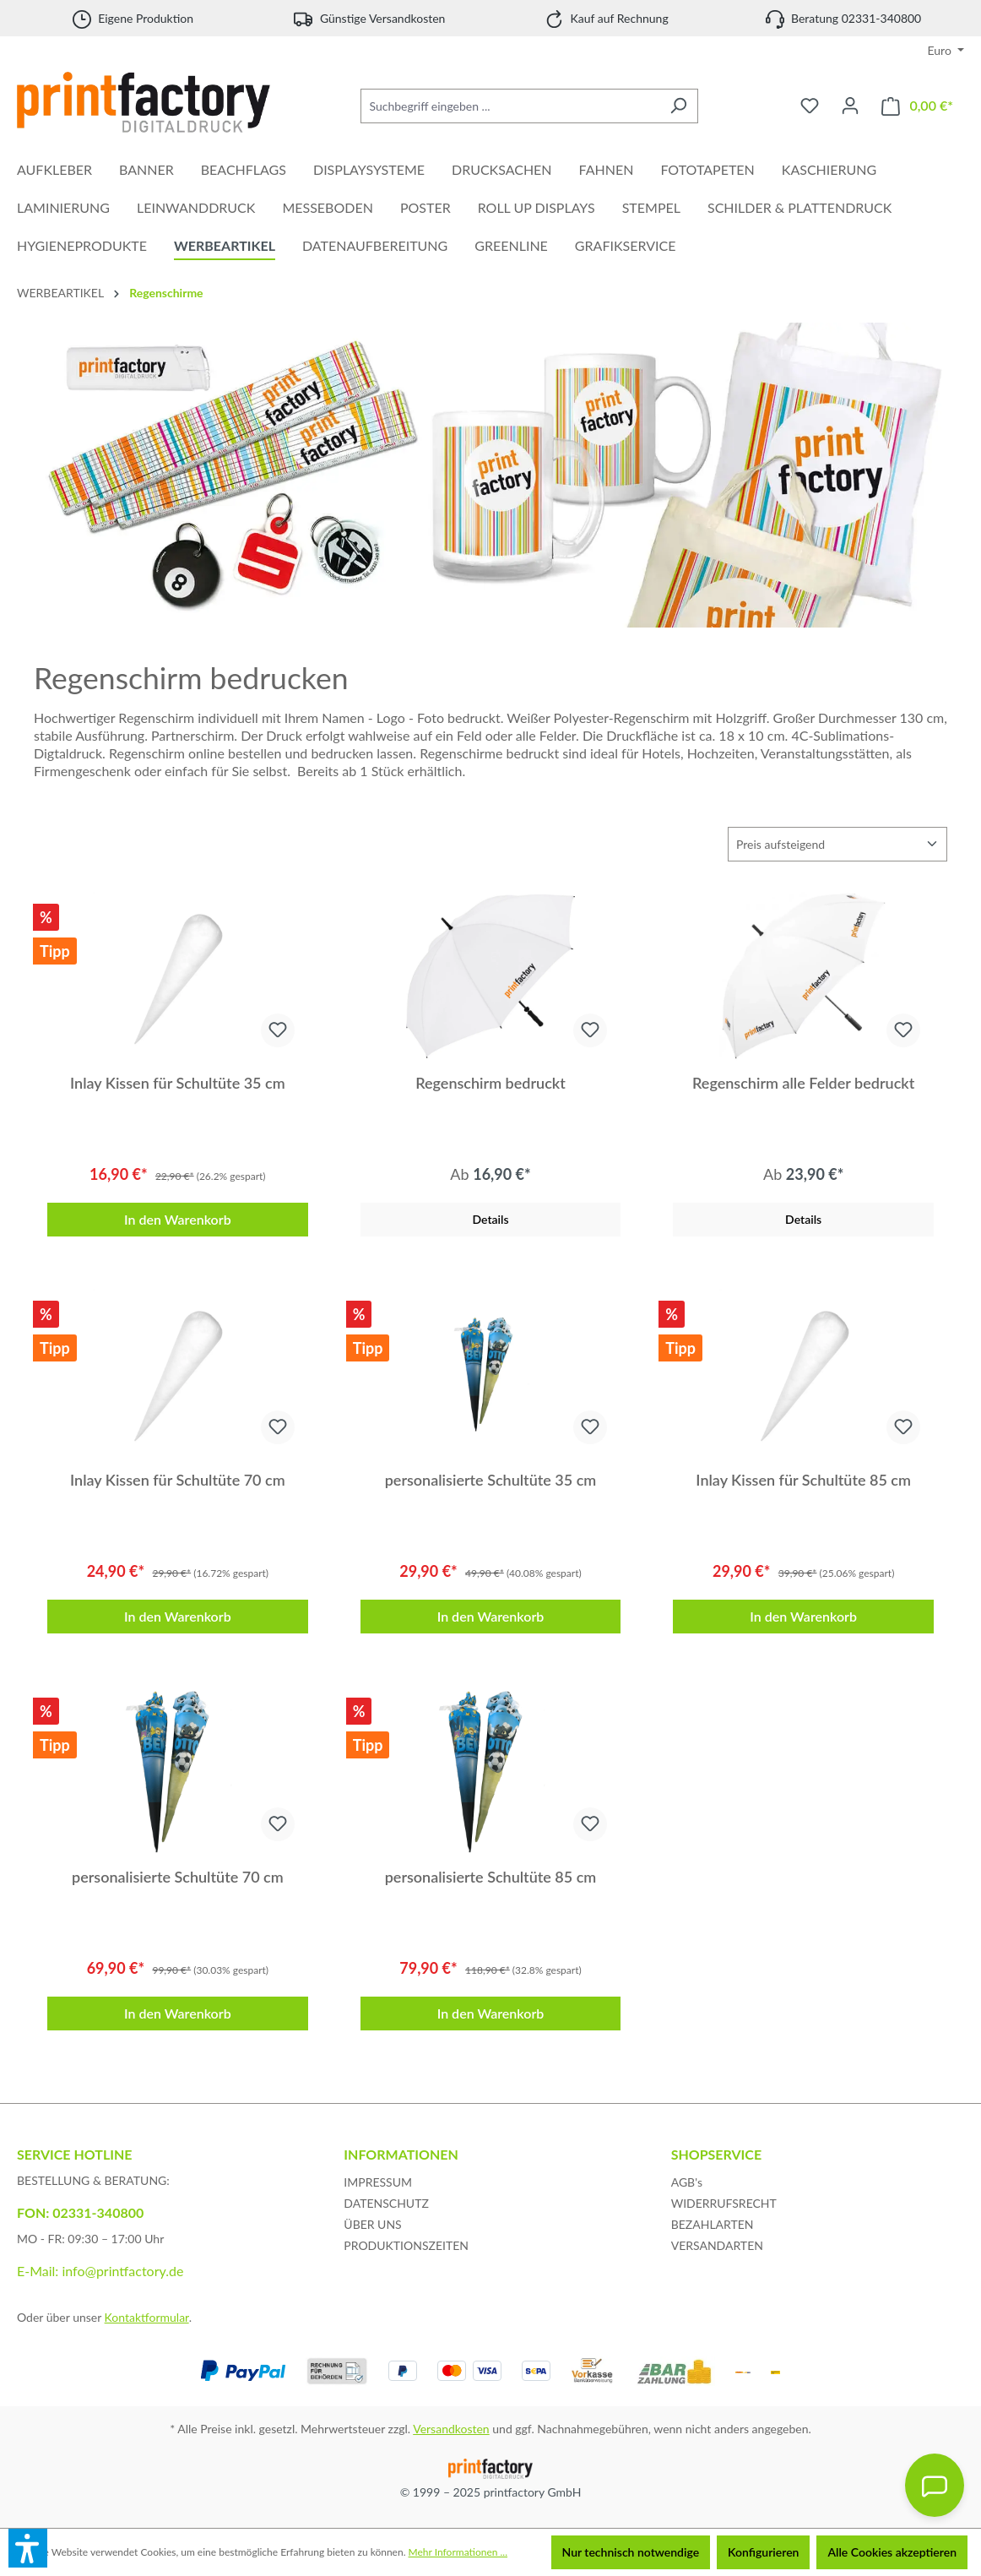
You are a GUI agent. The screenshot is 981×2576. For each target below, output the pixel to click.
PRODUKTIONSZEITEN (406, 2245)
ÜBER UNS (372, 2224)
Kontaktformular (147, 2317)
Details (490, 1219)
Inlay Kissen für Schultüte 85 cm (803, 1479)
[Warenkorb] (917, 106)
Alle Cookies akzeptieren (892, 2552)
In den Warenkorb (177, 1219)
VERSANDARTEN (717, 2245)
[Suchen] (678, 106)
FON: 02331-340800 (80, 2212)
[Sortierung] (837, 844)
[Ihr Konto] (850, 105)
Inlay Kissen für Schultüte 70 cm (177, 1479)
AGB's (686, 2182)
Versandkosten (451, 2428)
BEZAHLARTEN (712, 2224)
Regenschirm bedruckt (490, 1082)
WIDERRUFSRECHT (724, 2203)
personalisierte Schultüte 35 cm (491, 1479)
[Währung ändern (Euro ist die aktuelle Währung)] (946, 50)
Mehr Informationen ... (458, 2552)
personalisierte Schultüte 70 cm (178, 1876)
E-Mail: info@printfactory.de (100, 2271)
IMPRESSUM (378, 2182)
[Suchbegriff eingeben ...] (509, 106)
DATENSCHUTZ (386, 2203)
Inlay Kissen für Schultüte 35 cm (177, 1082)
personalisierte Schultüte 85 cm (491, 1876)
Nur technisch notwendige (631, 2552)
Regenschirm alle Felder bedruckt (803, 1082)
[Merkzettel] (809, 105)
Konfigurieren (763, 2552)
